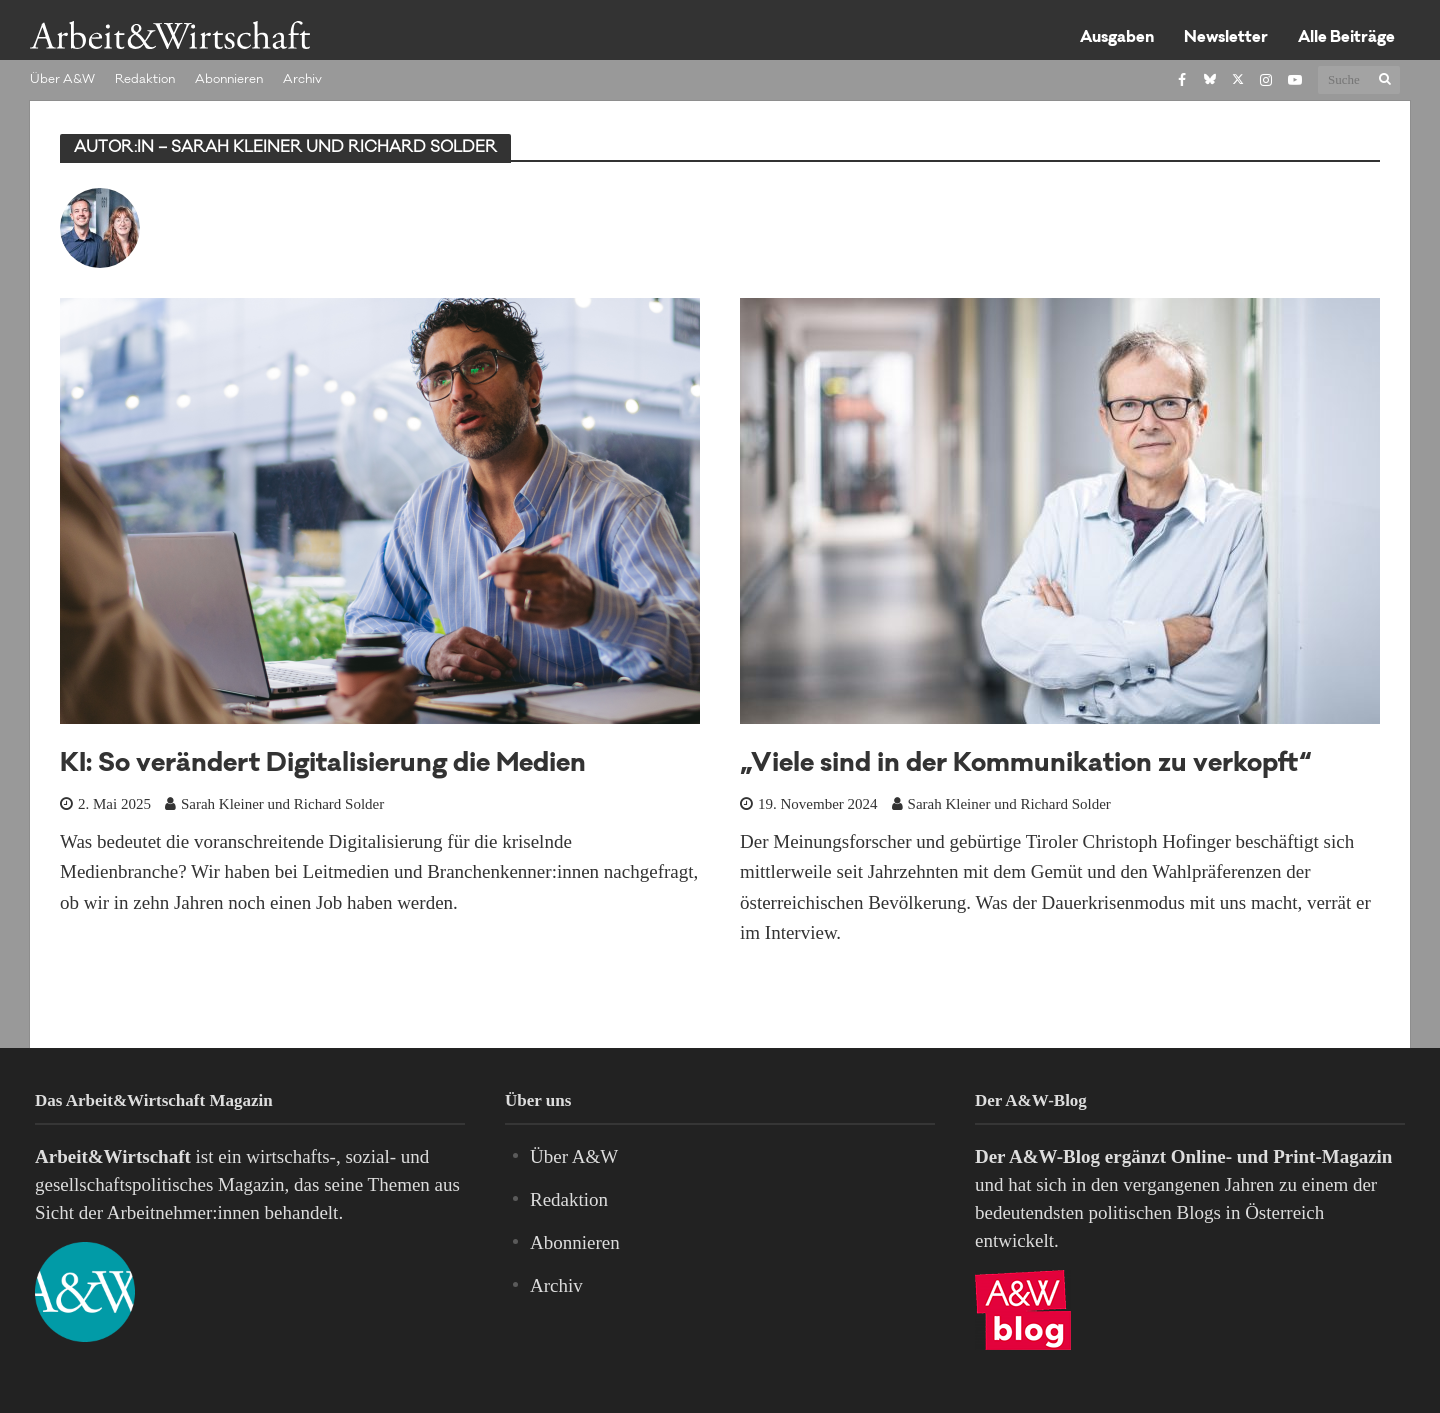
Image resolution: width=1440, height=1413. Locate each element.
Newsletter (1226, 38)
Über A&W (62, 80)
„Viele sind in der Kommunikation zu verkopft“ (1026, 765)
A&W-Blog (1054, 1156)
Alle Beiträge (1346, 38)
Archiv (302, 80)
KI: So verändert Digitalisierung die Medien (323, 765)
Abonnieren (229, 80)
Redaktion (145, 80)
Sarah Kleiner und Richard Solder (282, 804)
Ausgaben (1117, 38)
